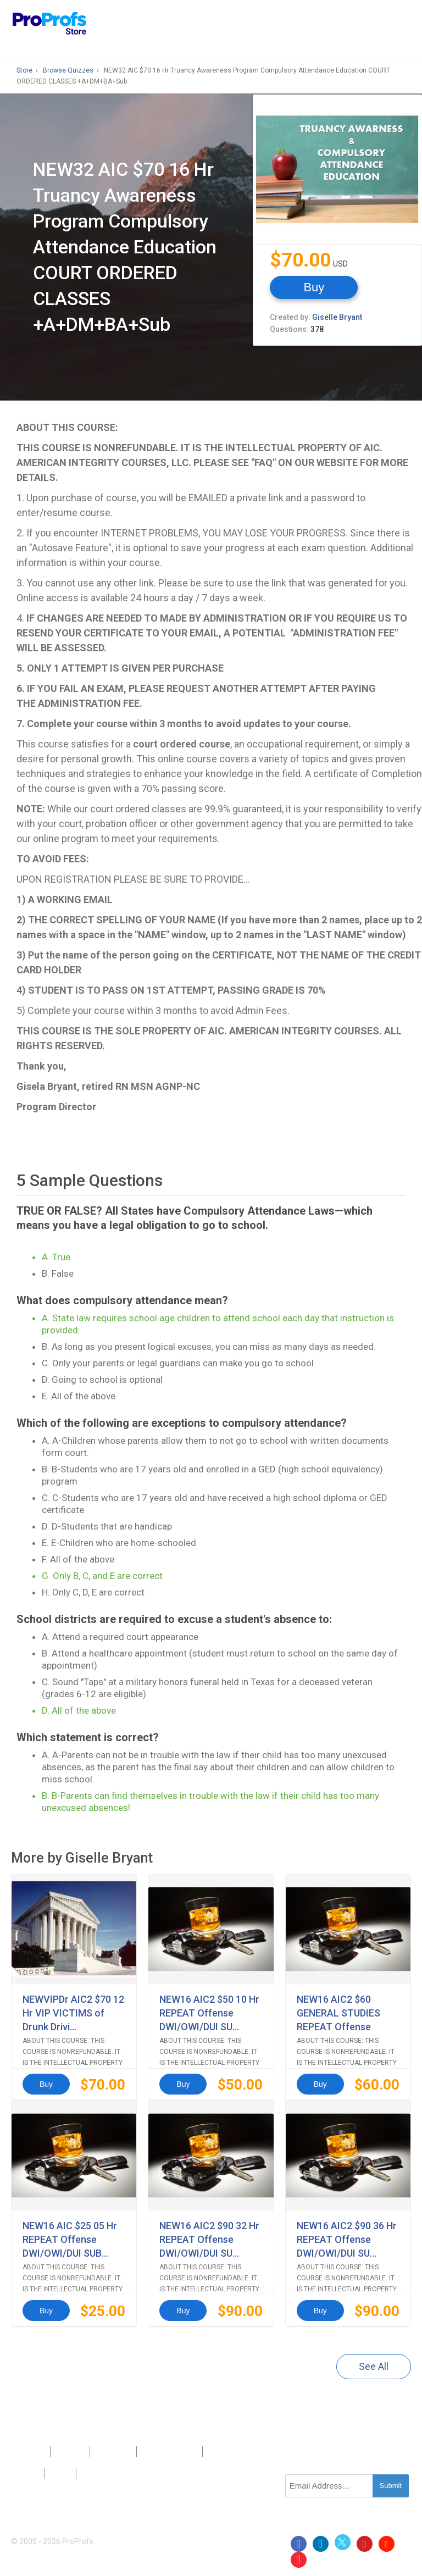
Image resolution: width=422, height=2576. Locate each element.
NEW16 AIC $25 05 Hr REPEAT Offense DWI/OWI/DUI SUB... (70, 2239)
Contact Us (113, 2452)
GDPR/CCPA (100, 2474)
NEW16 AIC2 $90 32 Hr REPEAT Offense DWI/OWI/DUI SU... (209, 2239)
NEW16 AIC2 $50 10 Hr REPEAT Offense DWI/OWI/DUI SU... (209, 2012)
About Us (70, 2452)
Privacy (28, 2474)
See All (373, 2366)
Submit (391, 2485)
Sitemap (183, 2452)
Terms (60, 2474)
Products (31, 2452)
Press (151, 2452)
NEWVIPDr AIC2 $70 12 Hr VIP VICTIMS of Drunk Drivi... (73, 2012)
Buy (313, 287)
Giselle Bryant (337, 317)
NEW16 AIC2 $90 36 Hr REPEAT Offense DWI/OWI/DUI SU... (347, 2239)
